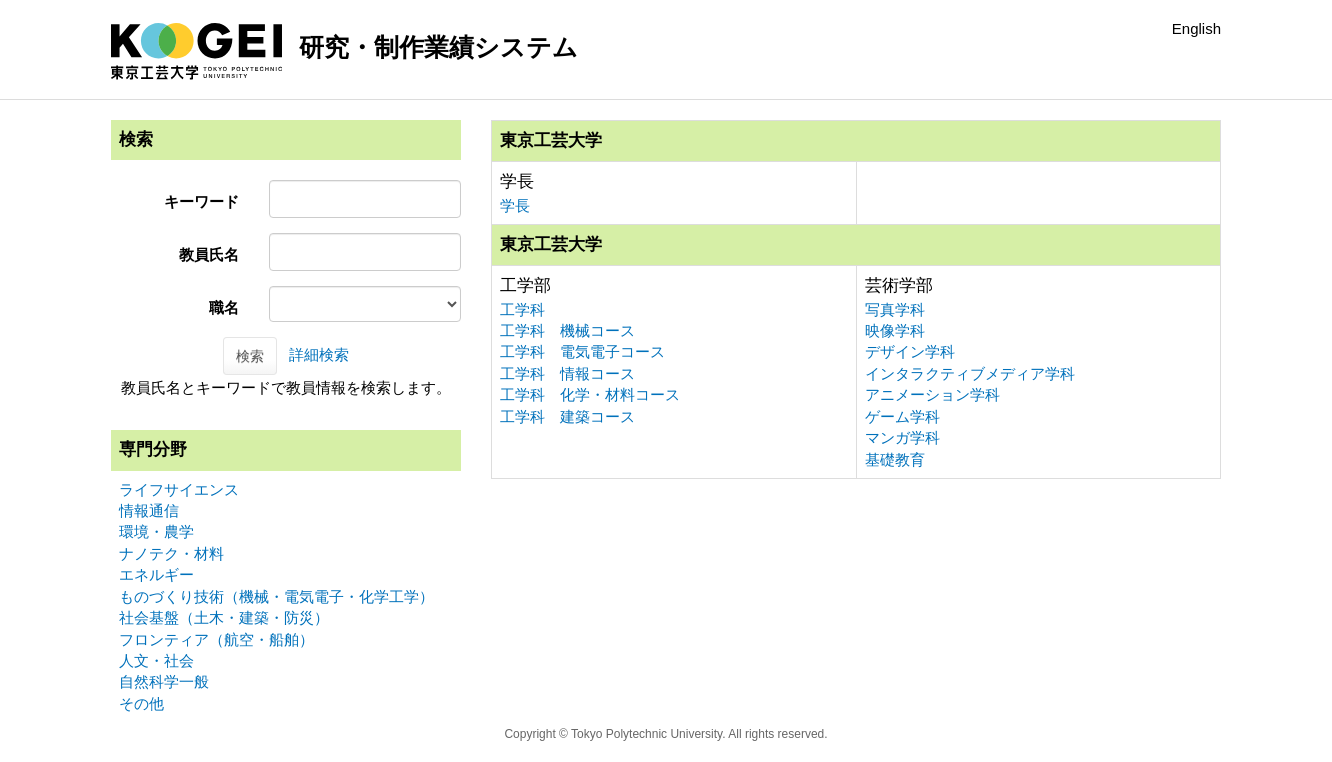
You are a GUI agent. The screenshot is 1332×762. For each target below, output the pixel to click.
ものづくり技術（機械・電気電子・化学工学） (276, 596)
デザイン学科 (910, 351)
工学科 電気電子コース (582, 351)
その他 (141, 703)
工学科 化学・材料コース (590, 394)
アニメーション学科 (932, 394)
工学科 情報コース (567, 373)
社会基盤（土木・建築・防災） (224, 617)
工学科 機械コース (567, 330)
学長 (515, 205)
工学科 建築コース (567, 416)
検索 (250, 356)
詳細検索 (319, 354)
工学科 (522, 309)
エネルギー (156, 574)
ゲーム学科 (902, 416)
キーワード (201, 201)
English (1196, 28)
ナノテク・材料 (171, 553)
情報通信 (149, 510)
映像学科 (895, 330)
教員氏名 (209, 254)
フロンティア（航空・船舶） (216, 639)
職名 (224, 307)
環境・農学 (156, 531)
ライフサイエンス (179, 489)
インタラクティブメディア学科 (970, 373)
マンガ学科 (902, 437)
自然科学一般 (164, 681)
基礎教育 (895, 459)
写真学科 (895, 309)
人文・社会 (156, 660)
